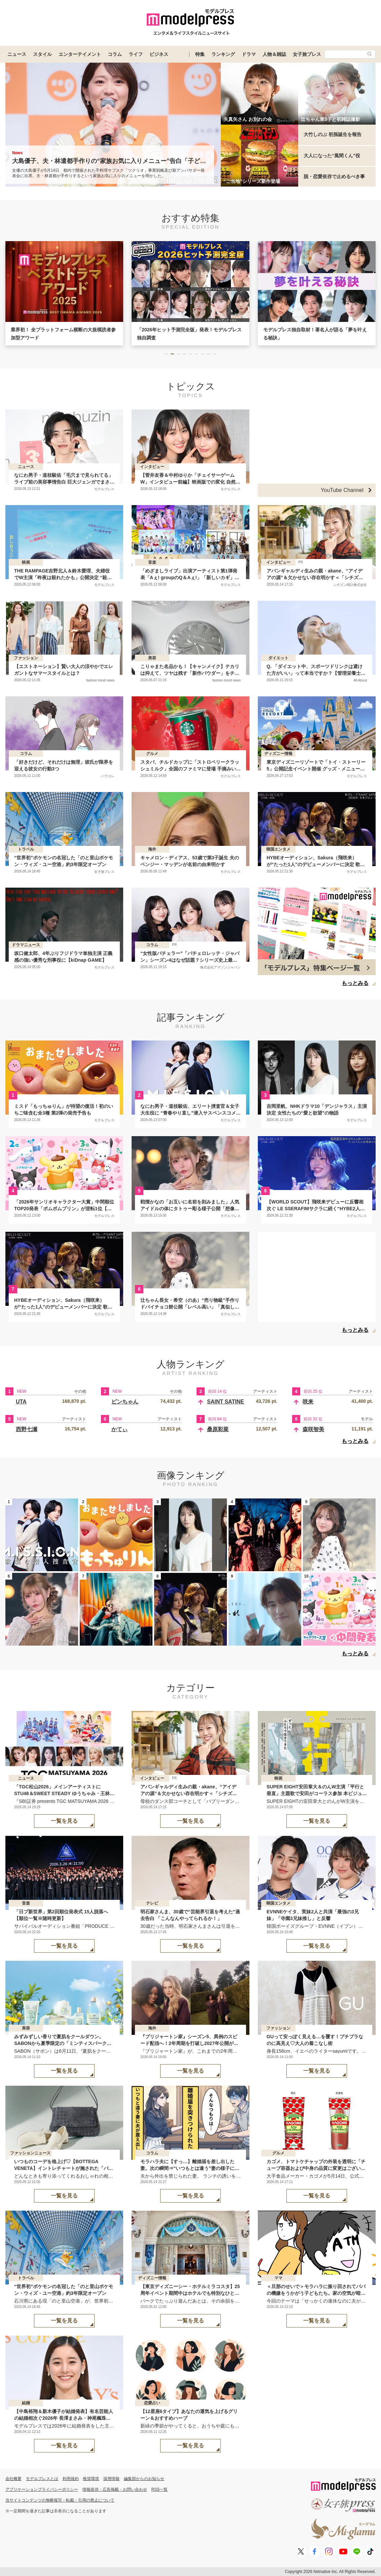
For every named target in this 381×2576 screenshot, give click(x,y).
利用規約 (71, 2478)
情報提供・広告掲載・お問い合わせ (114, 2489)
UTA (21, 1402)
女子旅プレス (307, 54)
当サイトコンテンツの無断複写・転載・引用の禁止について (59, 2500)
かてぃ (119, 1429)
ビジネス (158, 54)
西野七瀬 (26, 1429)
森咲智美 (313, 1429)
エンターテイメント (80, 54)
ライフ (136, 54)
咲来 (308, 1402)
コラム (115, 54)
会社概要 (13, 2478)
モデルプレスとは (42, 2478)
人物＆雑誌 (274, 54)
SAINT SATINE (225, 1402)
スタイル (42, 54)
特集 (200, 54)
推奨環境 (91, 2478)
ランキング (223, 54)
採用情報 (111, 2478)
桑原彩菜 (218, 1429)
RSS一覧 (159, 2489)
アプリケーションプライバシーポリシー (41, 2489)
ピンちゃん (124, 1402)
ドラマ (249, 54)
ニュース (16, 54)
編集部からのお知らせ (144, 2478)
